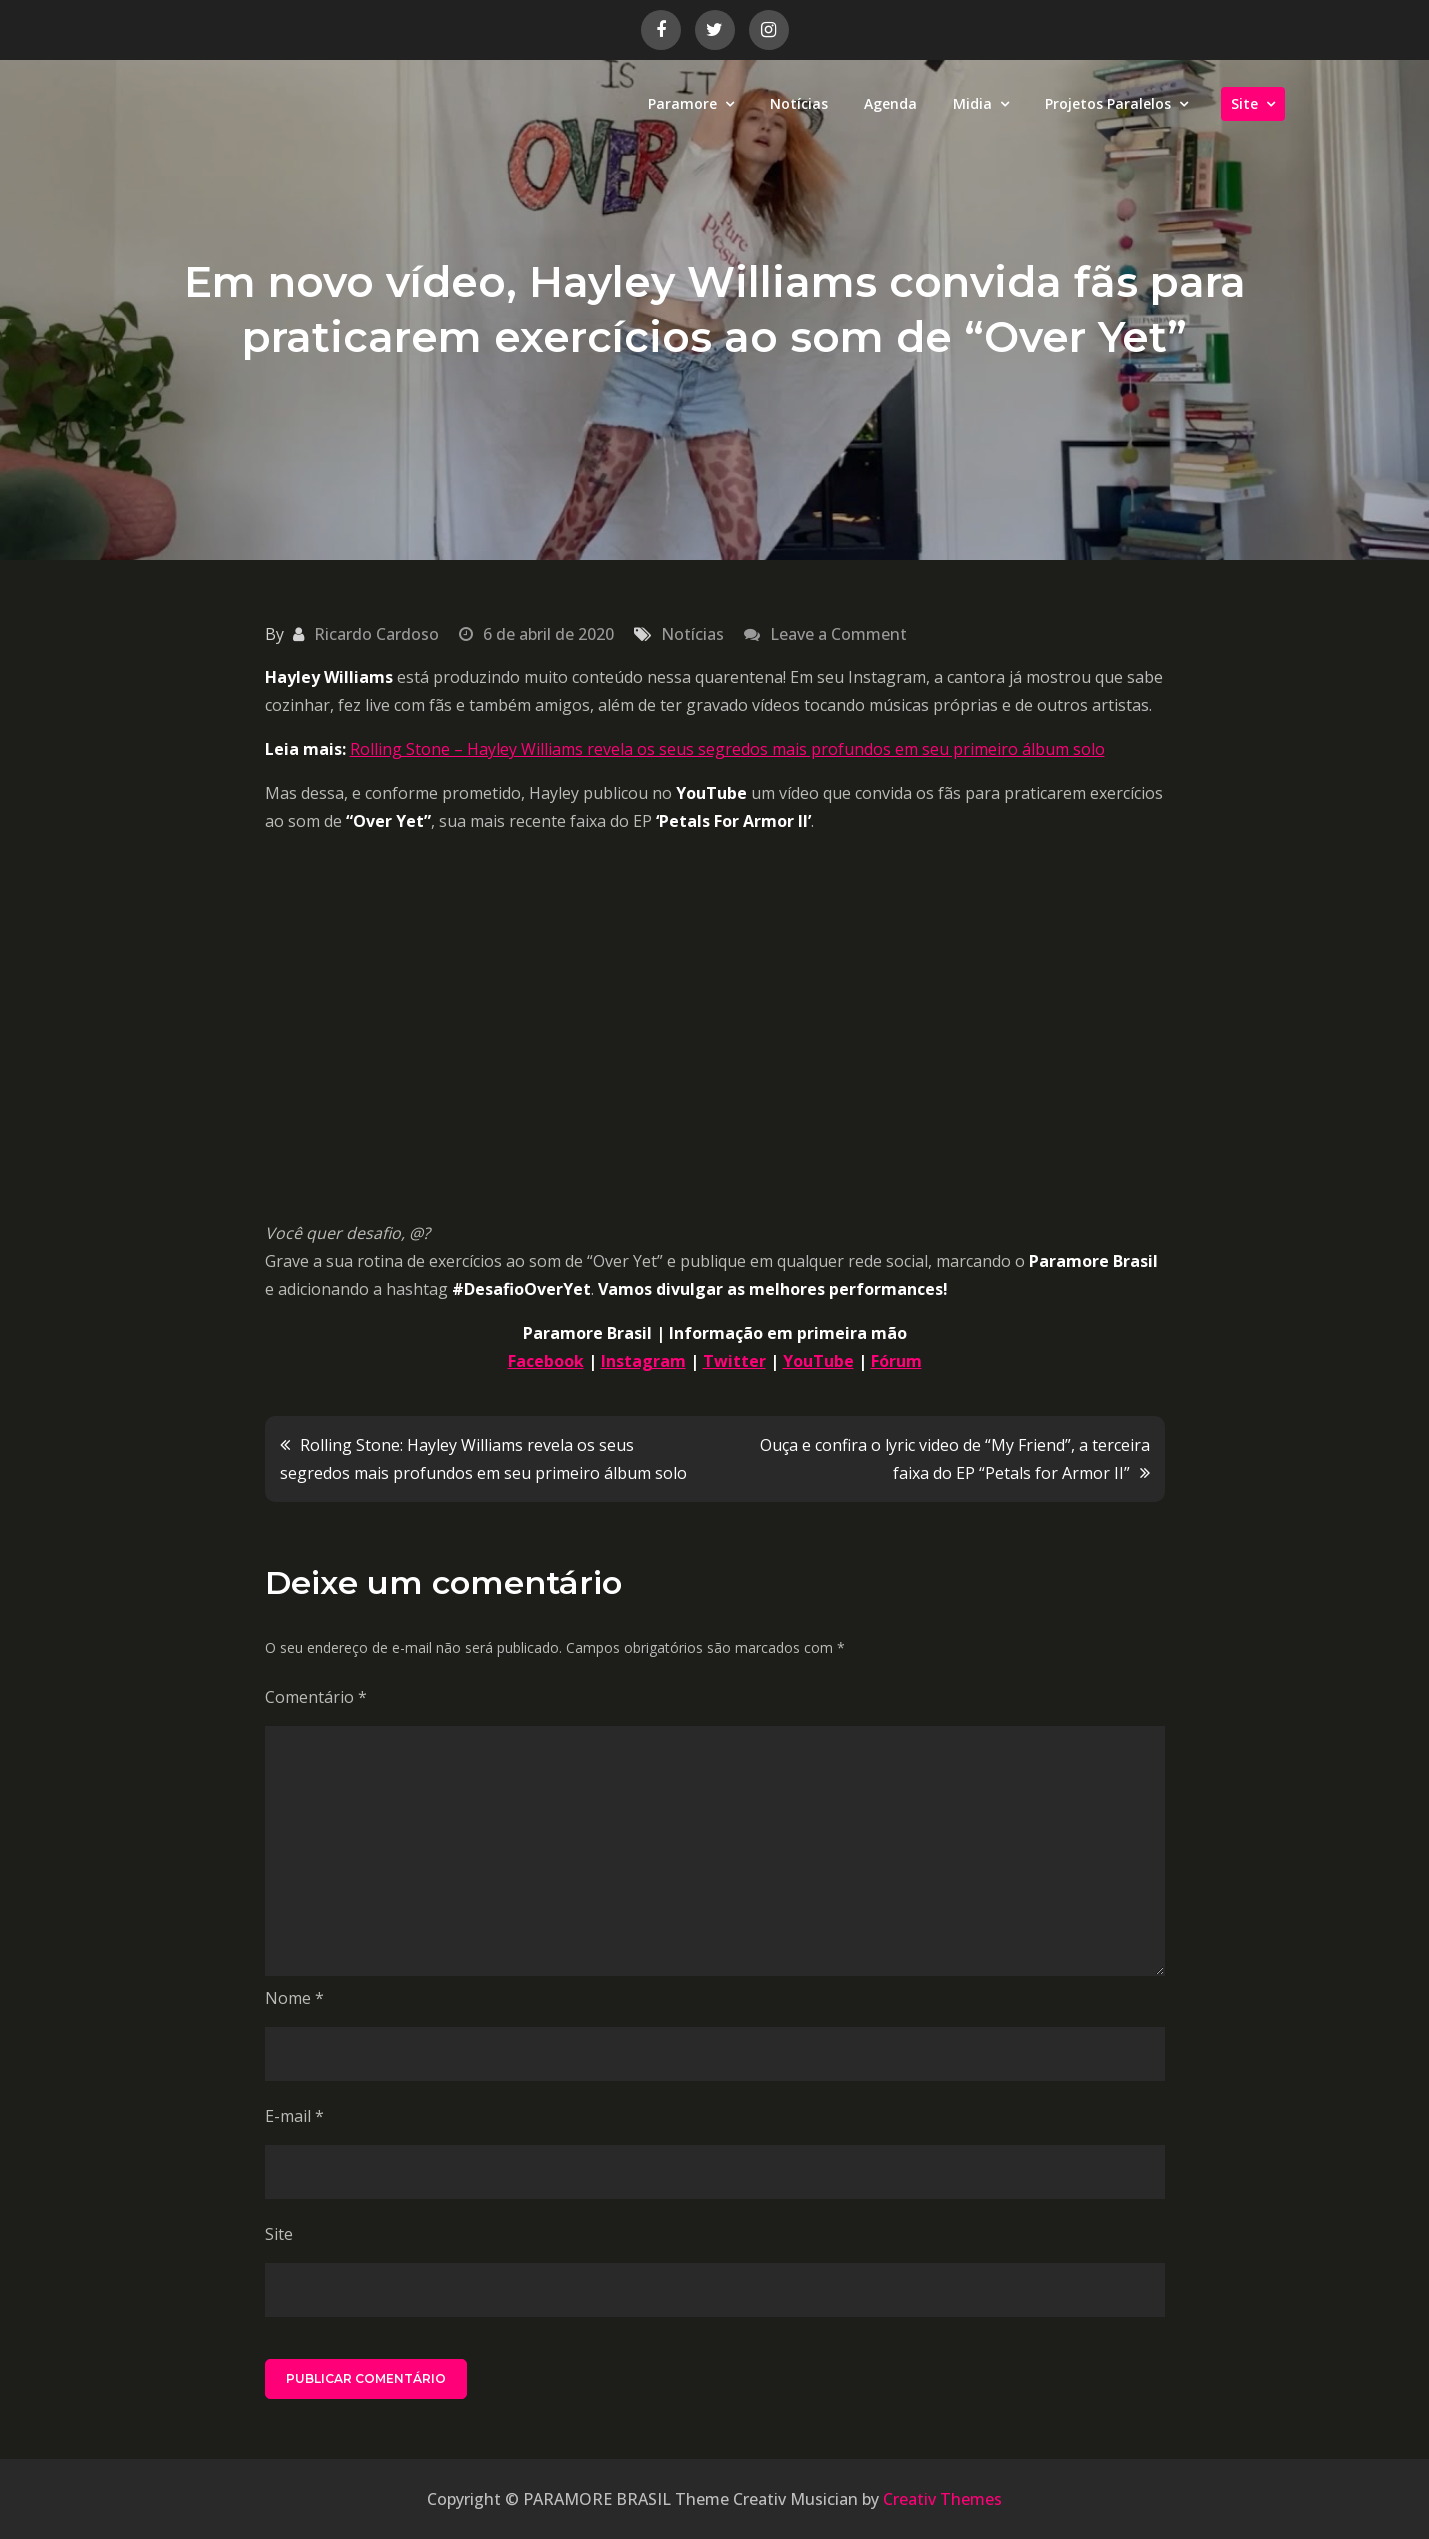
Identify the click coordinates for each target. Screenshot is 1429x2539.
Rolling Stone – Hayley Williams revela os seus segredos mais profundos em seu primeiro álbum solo (727, 749)
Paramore (682, 103)
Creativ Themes (942, 2499)
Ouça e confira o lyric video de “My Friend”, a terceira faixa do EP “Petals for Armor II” (955, 1459)
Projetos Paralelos (1108, 103)
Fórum (896, 1361)
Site (1244, 103)
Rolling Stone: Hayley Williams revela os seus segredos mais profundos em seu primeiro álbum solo (483, 1459)
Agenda (890, 103)
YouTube (818, 1361)
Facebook (546, 1361)
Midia (972, 103)
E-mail (294, 2116)
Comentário (316, 1697)
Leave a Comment (838, 634)
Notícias (799, 103)
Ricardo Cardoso (376, 634)
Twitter (734, 1361)
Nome (294, 1998)
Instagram (643, 1361)
